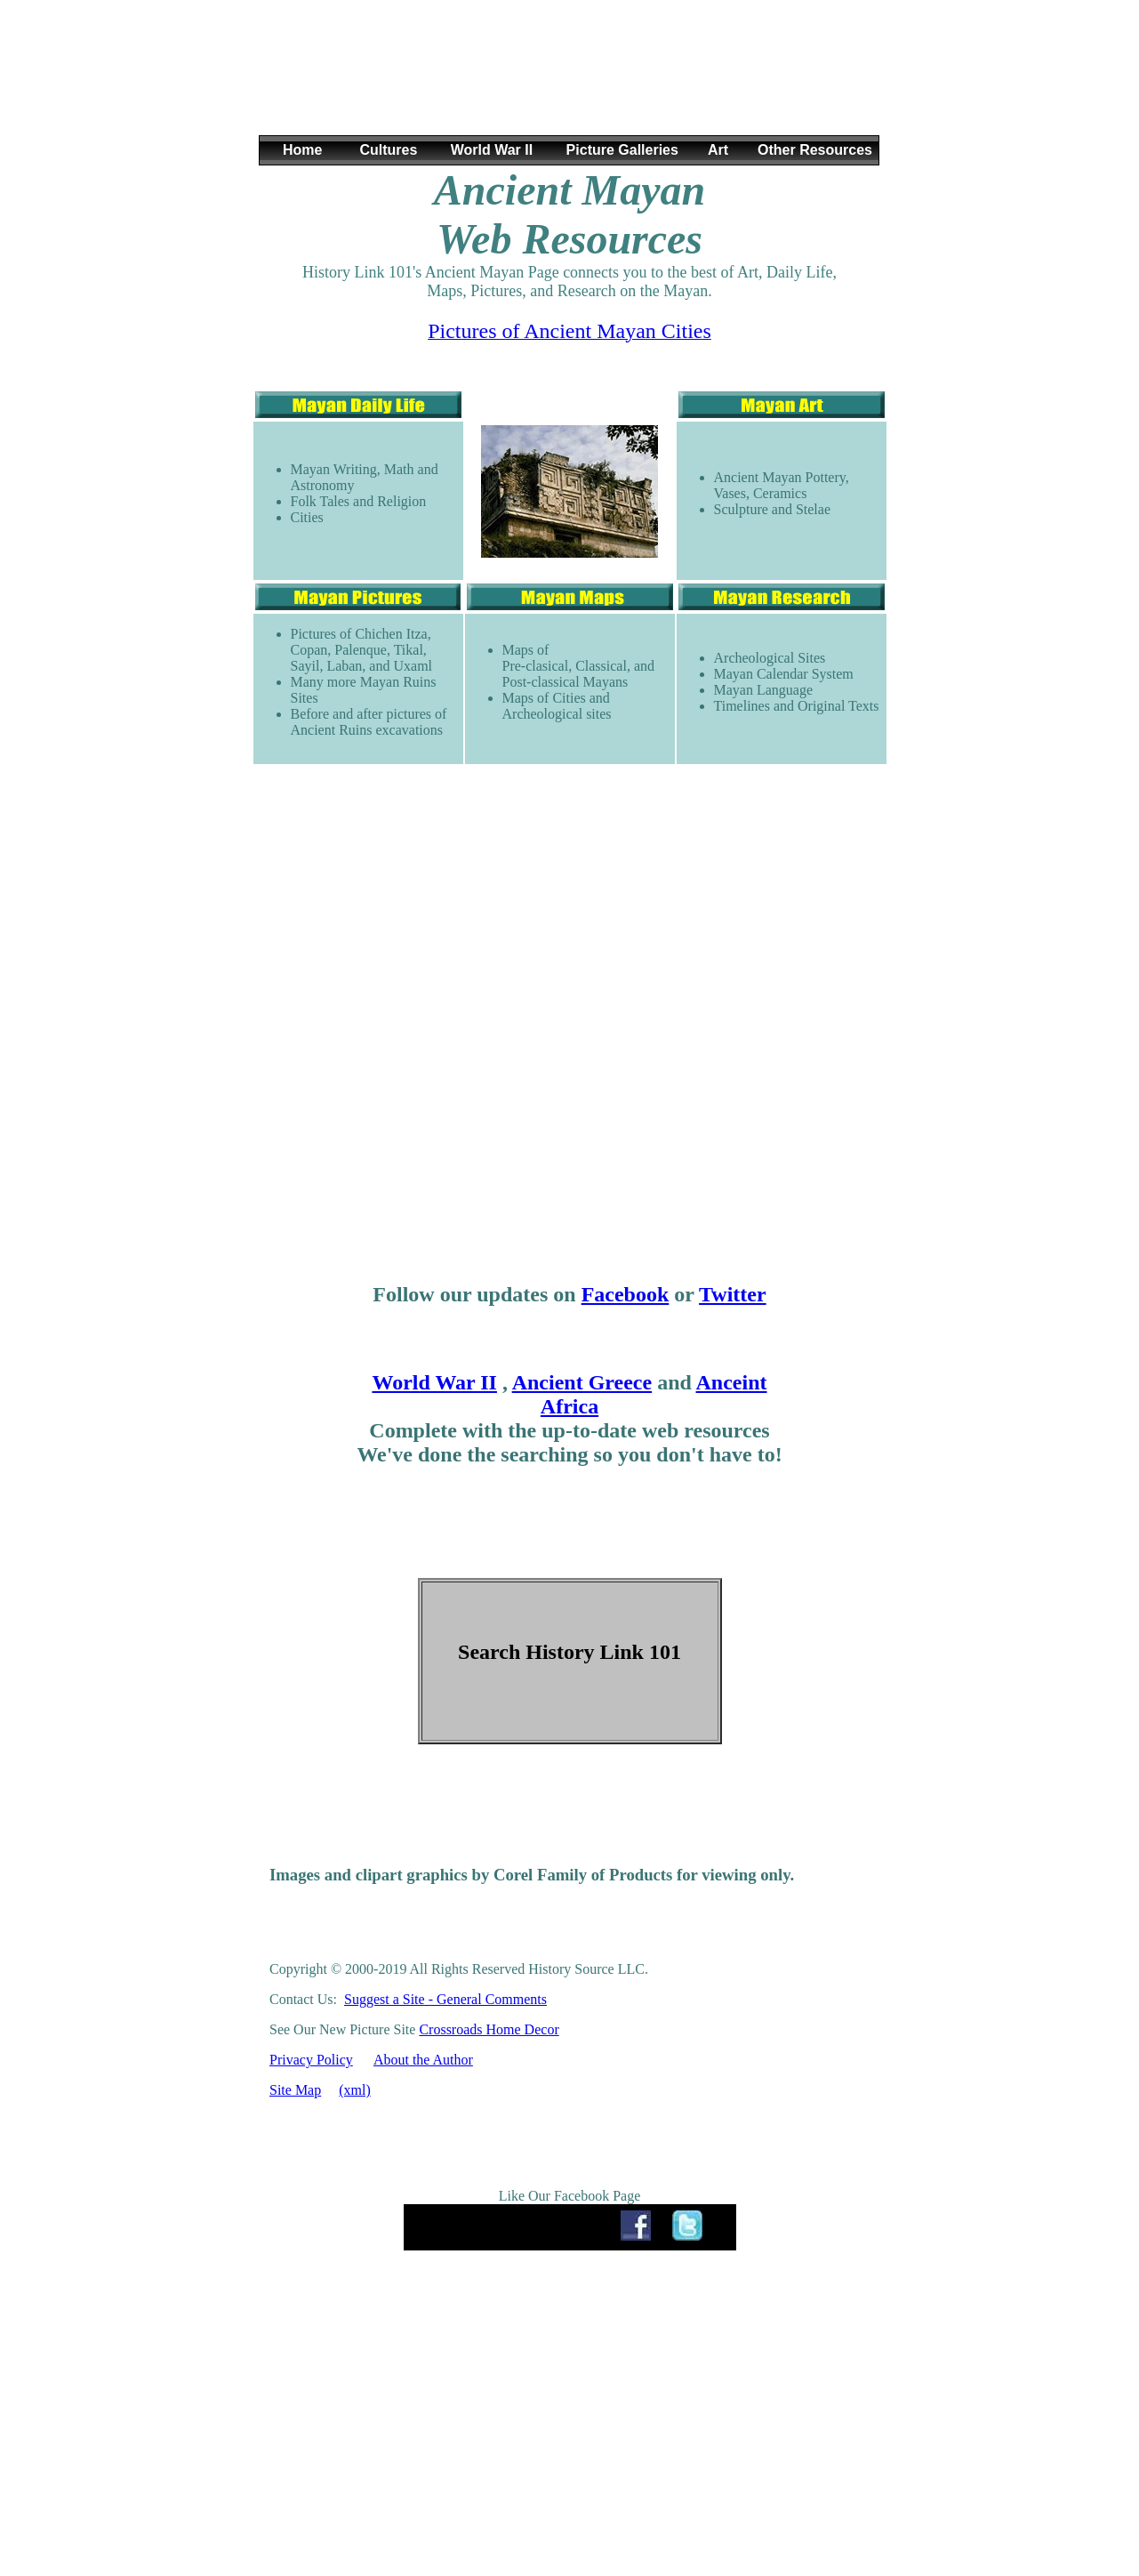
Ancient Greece (582, 1382)
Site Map (295, 2089)
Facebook (626, 1294)
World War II (434, 1382)
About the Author (423, 2059)
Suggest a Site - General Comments (445, 1999)
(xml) (355, 2089)
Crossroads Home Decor (488, 2029)
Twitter (732, 1294)
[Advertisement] (569, 79)
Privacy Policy (311, 2059)
